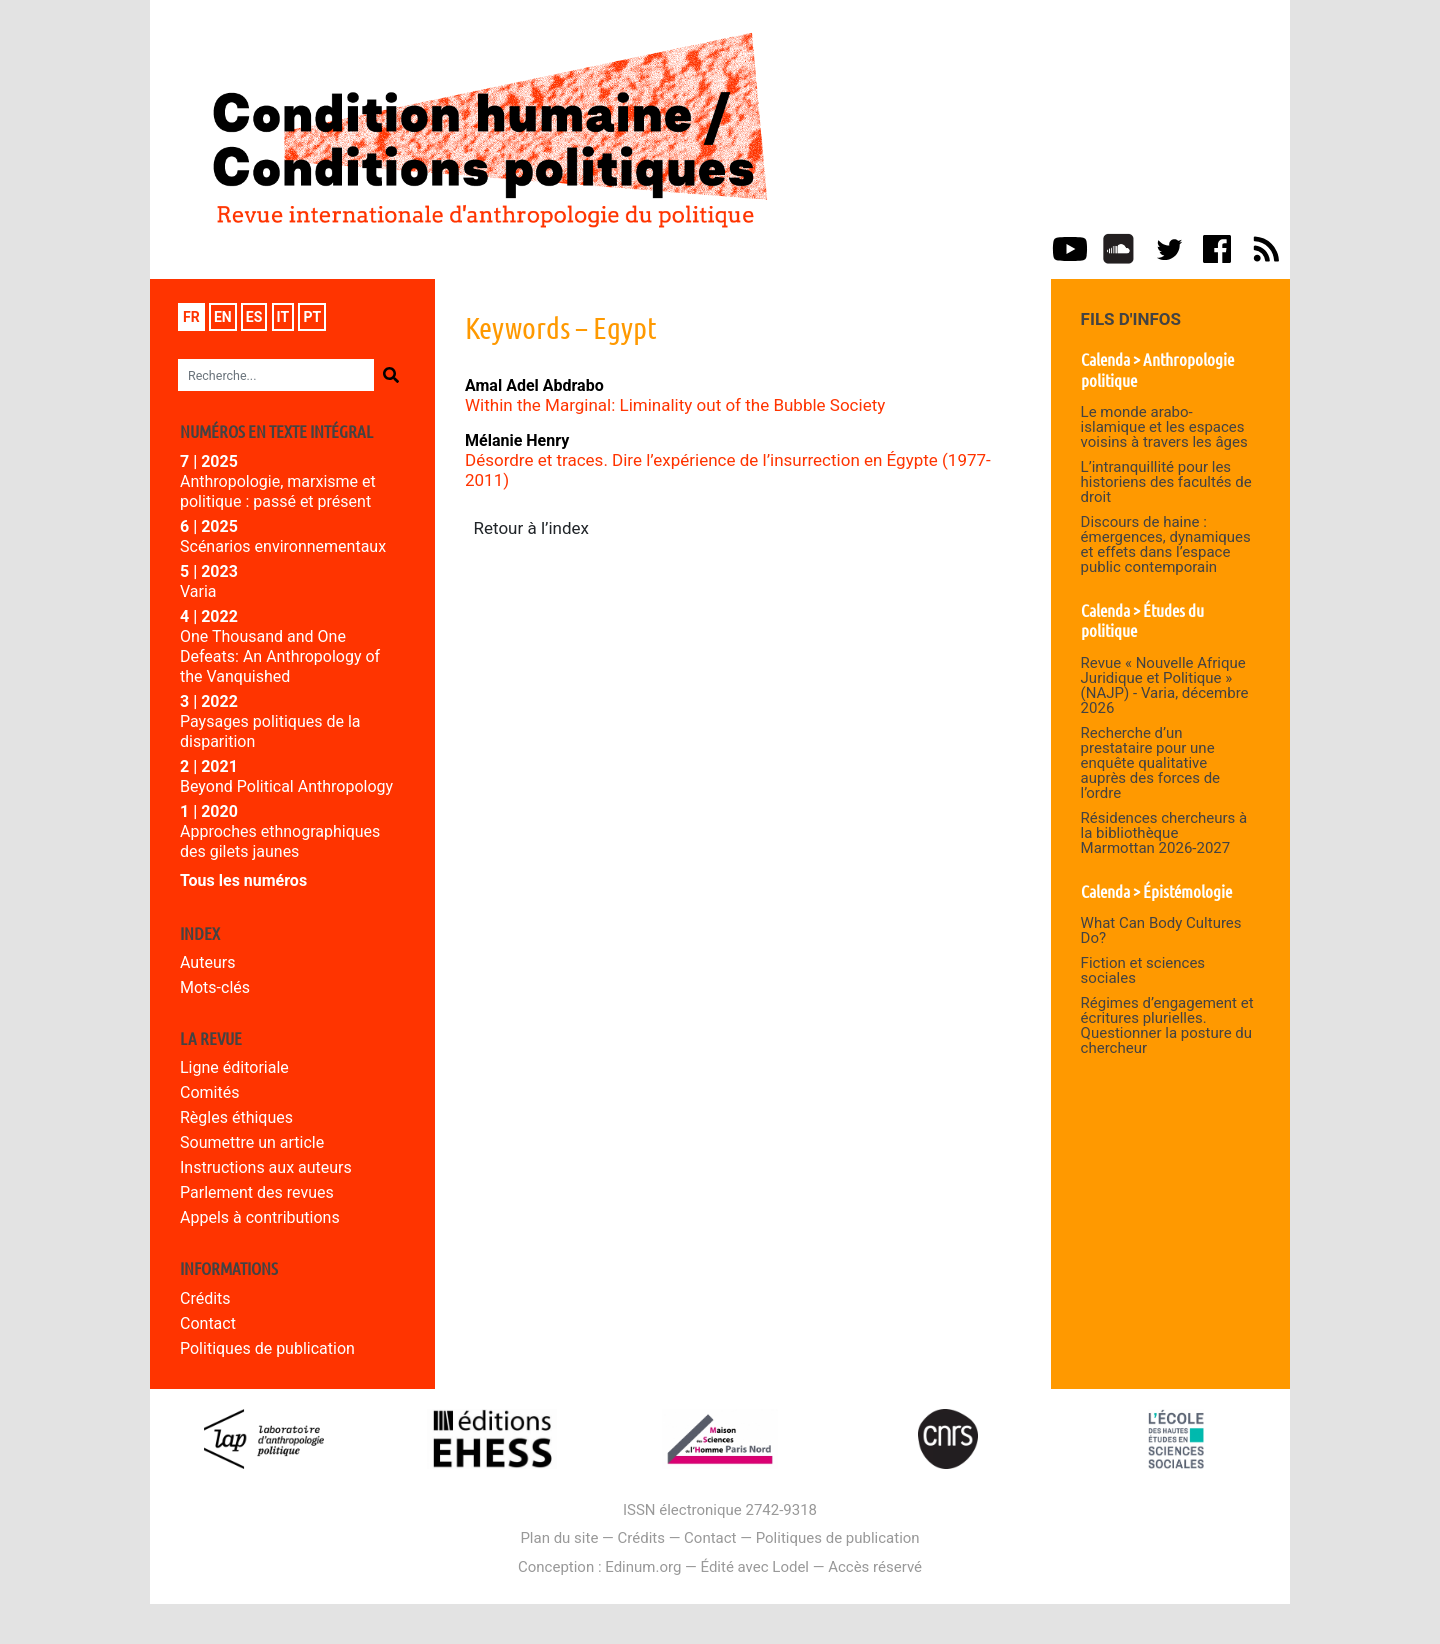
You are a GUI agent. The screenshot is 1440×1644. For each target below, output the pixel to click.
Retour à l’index (532, 528)
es (254, 317)
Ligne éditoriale (234, 1067)
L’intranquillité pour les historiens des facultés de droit (1166, 482)
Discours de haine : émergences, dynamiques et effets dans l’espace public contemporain (1166, 544)
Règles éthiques (236, 1117)
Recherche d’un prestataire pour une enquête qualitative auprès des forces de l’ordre (1150, 763)
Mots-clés (215, 987)
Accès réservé (875, 1567)
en (223, 317)
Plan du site (559, 1538)
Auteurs (207, 962)
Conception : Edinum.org (599, 1567)
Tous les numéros (243, 880)
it (283, 317)
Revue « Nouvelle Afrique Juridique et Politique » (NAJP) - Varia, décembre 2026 (1165, 685)
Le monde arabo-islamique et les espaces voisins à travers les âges (1164, 427)
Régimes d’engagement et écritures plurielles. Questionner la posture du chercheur (1167, 1025)
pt (312, 317)
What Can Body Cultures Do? (1161, 930)
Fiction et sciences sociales (1143, 970)
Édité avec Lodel (755, 1567)
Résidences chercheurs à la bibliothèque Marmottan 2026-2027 (1164, 833)
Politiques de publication (267, 1348)
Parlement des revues (257, 1192)
